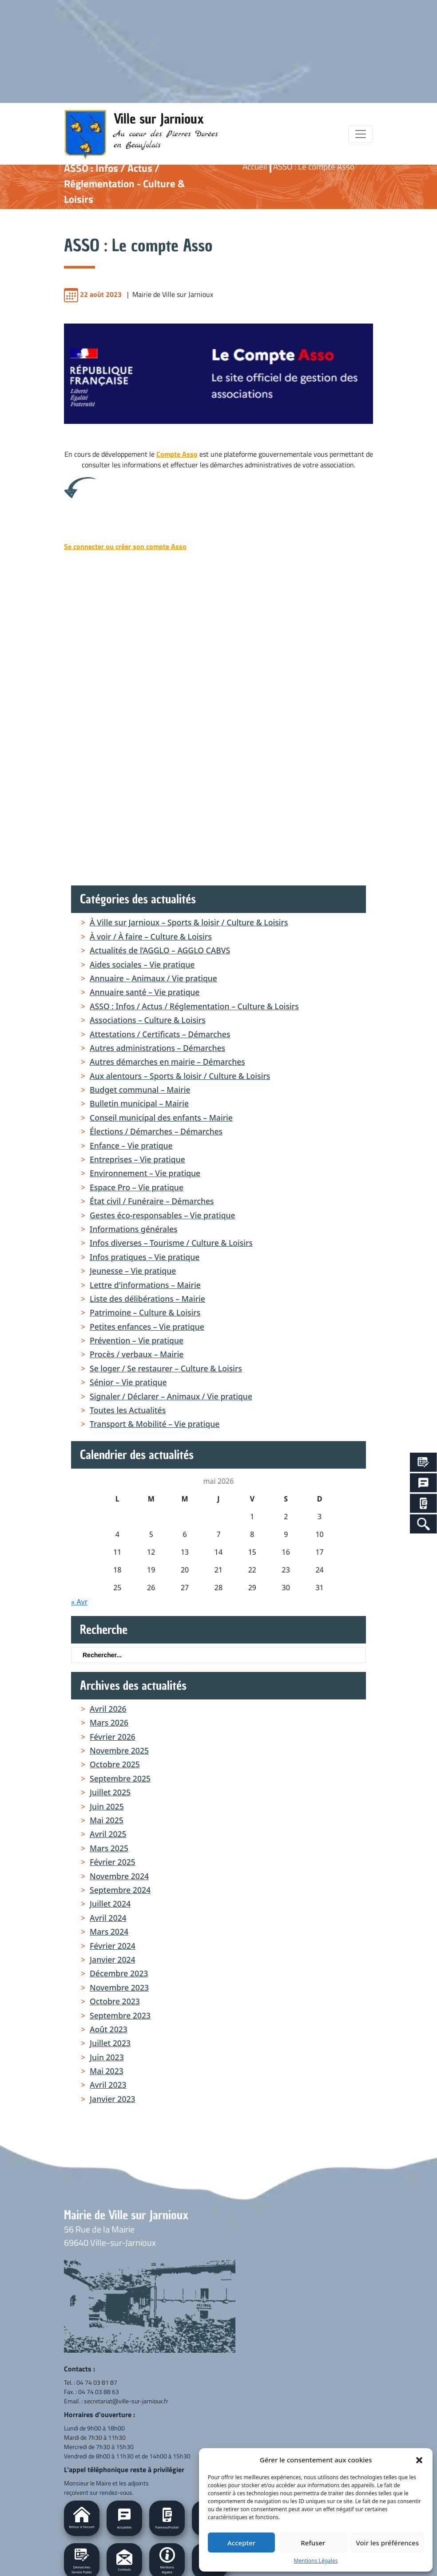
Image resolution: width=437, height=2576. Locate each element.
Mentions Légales (316, 2560)
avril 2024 (108, 1917)
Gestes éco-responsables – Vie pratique (162, 1215)
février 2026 (112, 1736)
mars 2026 (109, 1722)
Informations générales (134, 1229)
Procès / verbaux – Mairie (136, 1354)
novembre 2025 (119, 1750)
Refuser (313, 2542)
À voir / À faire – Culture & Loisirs (151, 936)
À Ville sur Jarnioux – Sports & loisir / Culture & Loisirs (189, 922)
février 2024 (112, 1945)
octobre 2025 (115, 1764)
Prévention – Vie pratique (136, 1340)
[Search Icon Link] (423, 1523)
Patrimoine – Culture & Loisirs (145, 1312)
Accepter (241, 2542)
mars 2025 (109, 1848)
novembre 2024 (119, 1876)
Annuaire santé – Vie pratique (144, 992)
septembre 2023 (120, 2015)
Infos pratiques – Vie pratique (144, 1257)
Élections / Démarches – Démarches (156, 1131)
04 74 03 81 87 (96, 2382)
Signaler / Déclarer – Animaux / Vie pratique (171, 1396)
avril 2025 (108, 1834)
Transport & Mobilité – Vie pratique (154, 1423)
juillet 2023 (110, 2043)
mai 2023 (106, 2071)
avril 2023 (108, 2084)
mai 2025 (106, 1820)
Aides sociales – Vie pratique (142, 964)
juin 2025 (107, 1806)
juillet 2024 (110, 1903)
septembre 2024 (120, 1890)
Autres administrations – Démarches (157, 1048)
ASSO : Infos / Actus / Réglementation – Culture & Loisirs (194, 1006)
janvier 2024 (112, 1959)
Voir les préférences (387, 2542)
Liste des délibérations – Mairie (147, 1298)
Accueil (254, 166)
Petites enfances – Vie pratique (147, 1326)
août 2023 (108, 2029)
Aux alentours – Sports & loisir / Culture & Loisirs (180, 1076)
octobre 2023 (115, 2001)
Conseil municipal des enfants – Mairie (161, 1117)
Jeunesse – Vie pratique (133, 1270)
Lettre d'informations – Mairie (145, 1285)
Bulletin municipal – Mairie (139, 1103)
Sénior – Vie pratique (128, 1382)
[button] (419, 2459)
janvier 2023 (112, 2099)
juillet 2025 (110, 1792)
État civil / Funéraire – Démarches (152, 1201)
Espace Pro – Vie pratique (136, 1187)
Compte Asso (177, 454)
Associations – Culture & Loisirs (148, 1020)
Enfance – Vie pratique (131, 1145)
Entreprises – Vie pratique (137, 1159)
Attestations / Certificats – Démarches (160, 1034)
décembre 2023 (119, 1973)
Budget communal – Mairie (140, 1089)
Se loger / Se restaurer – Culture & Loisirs (166, 1368)
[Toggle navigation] (360, 134)
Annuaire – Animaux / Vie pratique (153, 978)
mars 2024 (109, 1931)
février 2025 (112, 1862)
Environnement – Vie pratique (145, 1173)
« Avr (79, 1602)
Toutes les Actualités (128, 1410)
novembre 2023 (119, 1987)
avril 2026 (108, 1708)
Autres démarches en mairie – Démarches (167, 1061)
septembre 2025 (120, 1778)
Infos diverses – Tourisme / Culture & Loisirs (171, 1242)
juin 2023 (107, 2057)
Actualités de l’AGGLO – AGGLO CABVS (160, 950)
